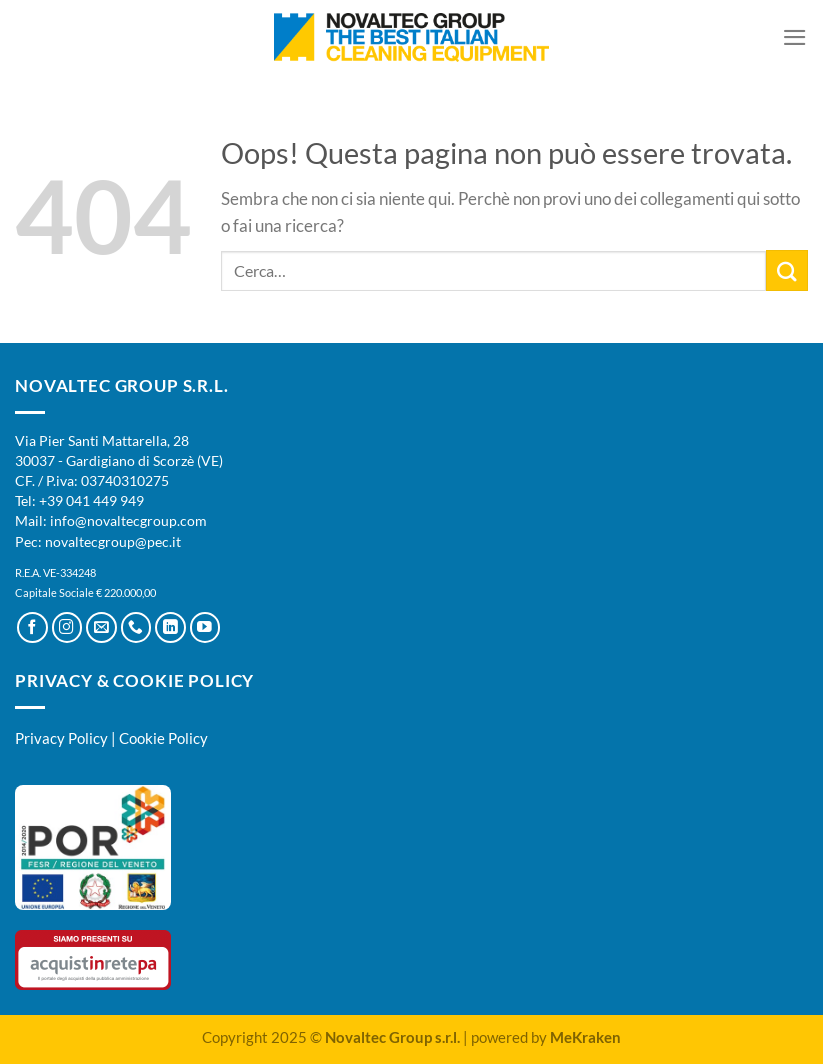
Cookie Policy (163, 738)
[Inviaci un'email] (101, 627)
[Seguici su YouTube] (205, 627)
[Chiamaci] (136, 627)
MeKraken (585, 1037)
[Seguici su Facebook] (32, 627)
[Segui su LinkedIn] (170, 627)
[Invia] (787, 270)
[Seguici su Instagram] (67, 627)
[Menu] (795, 37)
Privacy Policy (61, 738)
